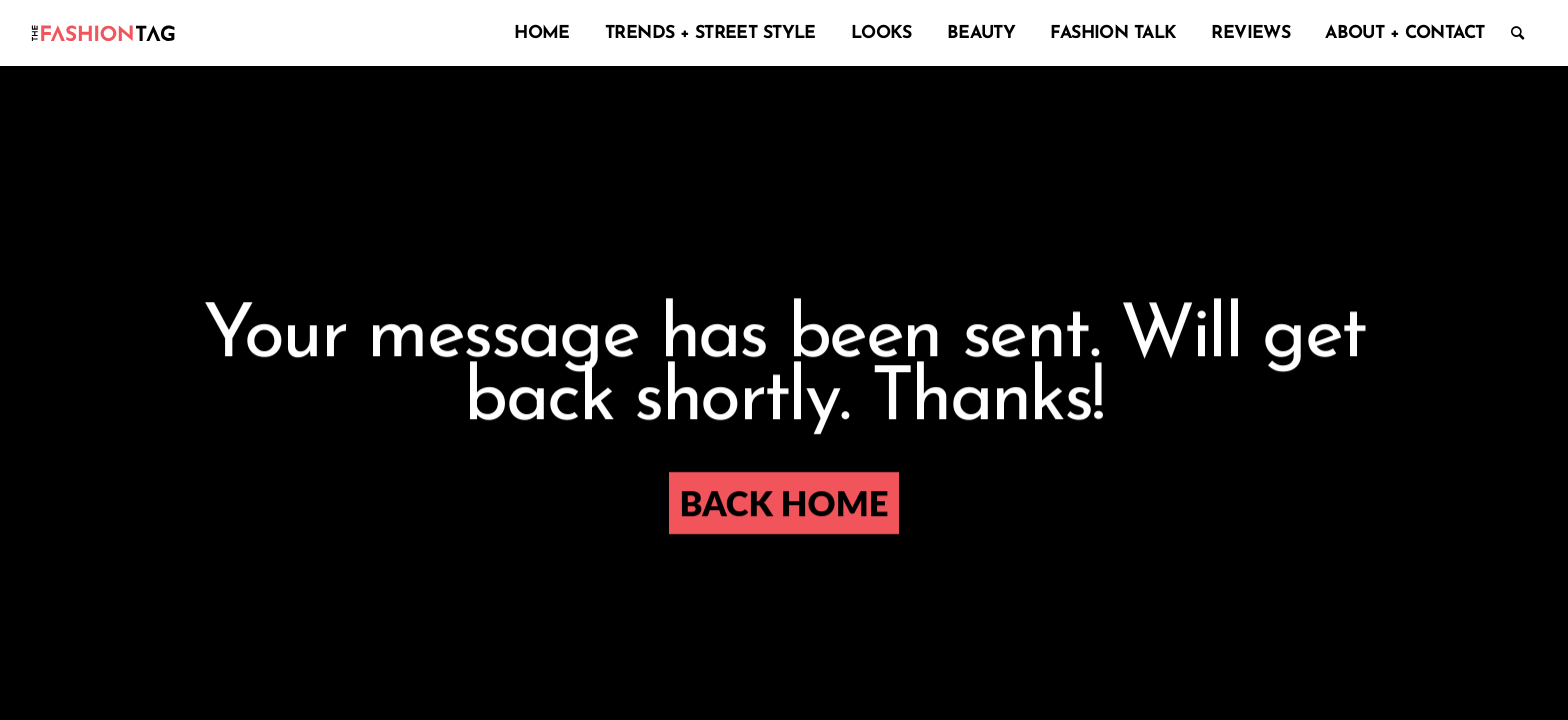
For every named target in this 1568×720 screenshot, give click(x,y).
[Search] (1517, 33)
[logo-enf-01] (103, 33)
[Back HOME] (783, 504)
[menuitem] (537, 33)
